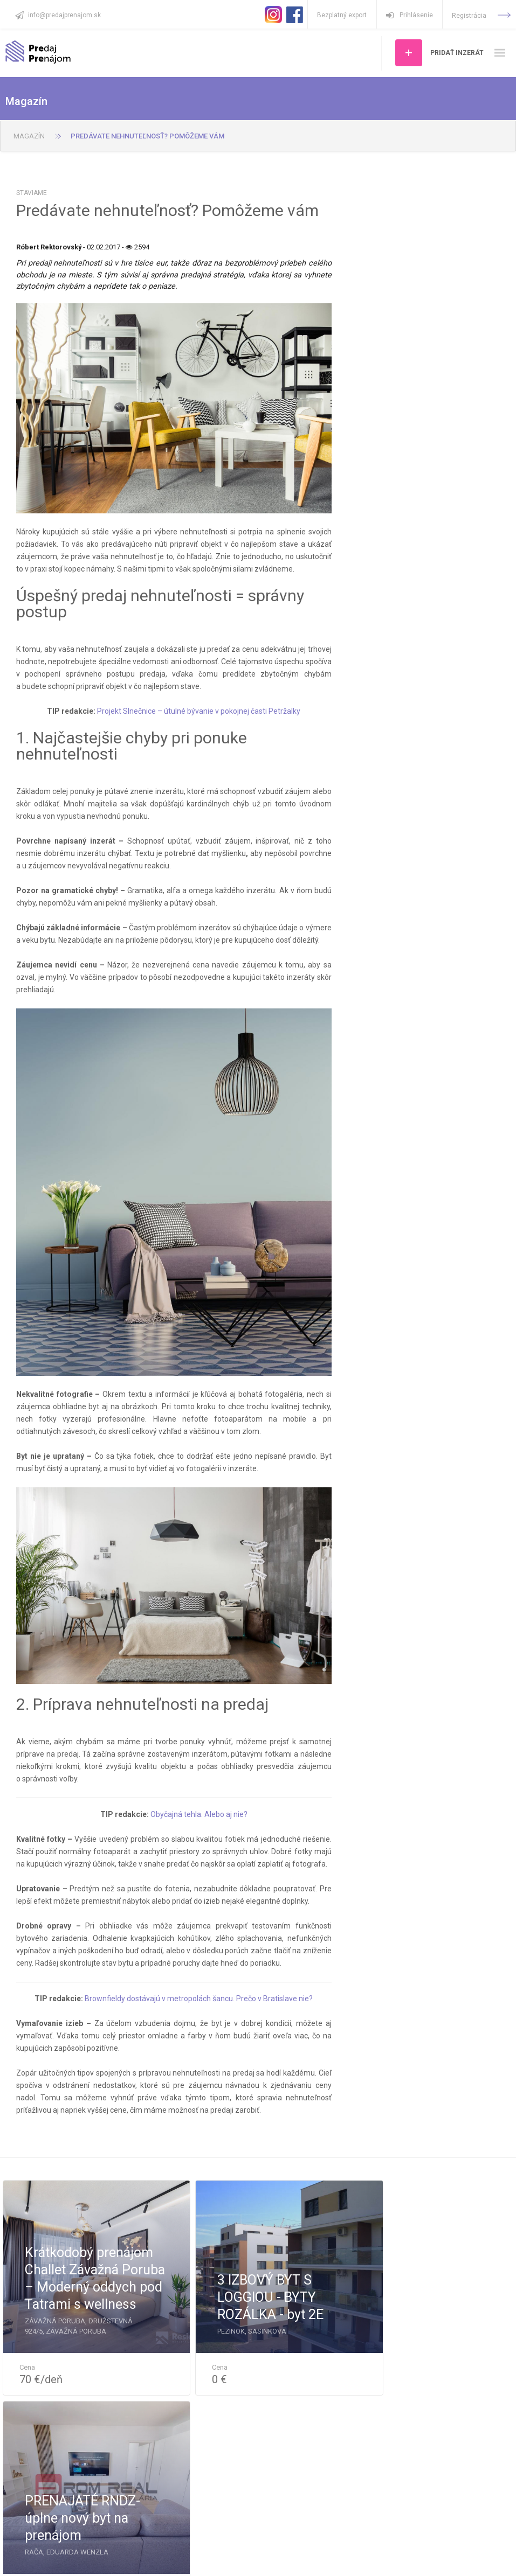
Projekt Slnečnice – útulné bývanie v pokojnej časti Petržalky (198, 711)
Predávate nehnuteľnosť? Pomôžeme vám (147, 136)
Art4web (497, 2558)
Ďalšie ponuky (258, 2430)
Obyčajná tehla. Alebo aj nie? (198, 1814)
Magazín (29, 136)
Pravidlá (269, 2555)
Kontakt (233, 2555)
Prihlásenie (409, 15)
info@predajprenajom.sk (64, 15)
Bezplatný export (341, 15)
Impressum (310, 2555)
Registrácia (481, 15)
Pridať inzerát (457, 53)
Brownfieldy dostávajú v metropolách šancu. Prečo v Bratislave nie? (199, 1998)
